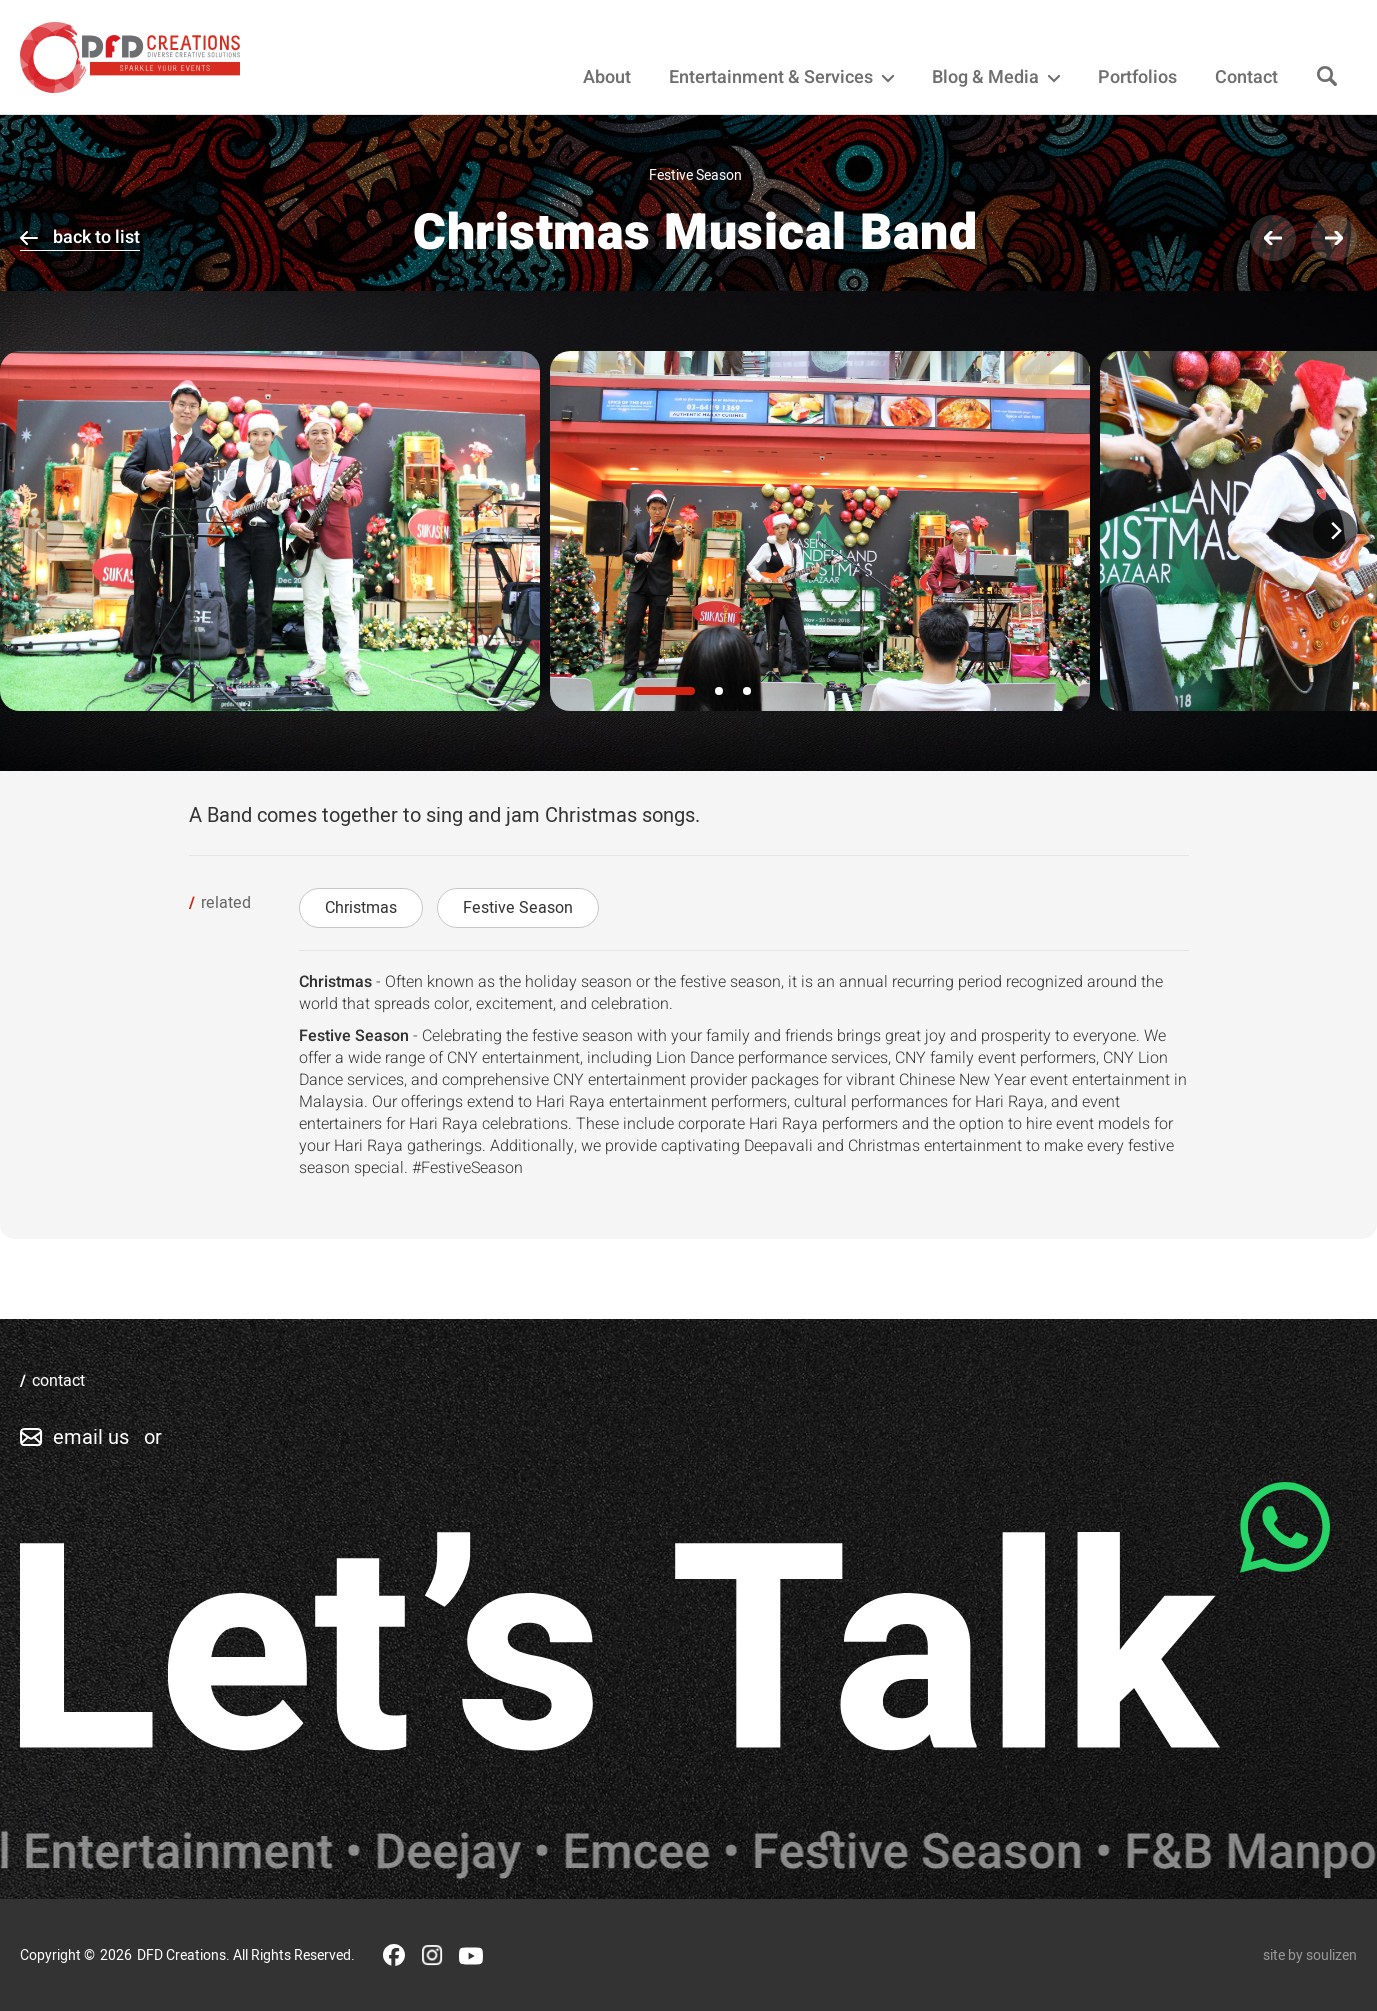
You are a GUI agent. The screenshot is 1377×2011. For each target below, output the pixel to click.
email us (91, 1437)
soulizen (1331, 1955)
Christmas (361, 908)
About (607, 78)
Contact (1246, 78)
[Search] (1327, 77)
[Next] (1335, 531)
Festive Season (518, 908)
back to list (96, 237)
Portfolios (1137, 78)
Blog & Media (996, 78)
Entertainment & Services (781, 78)
